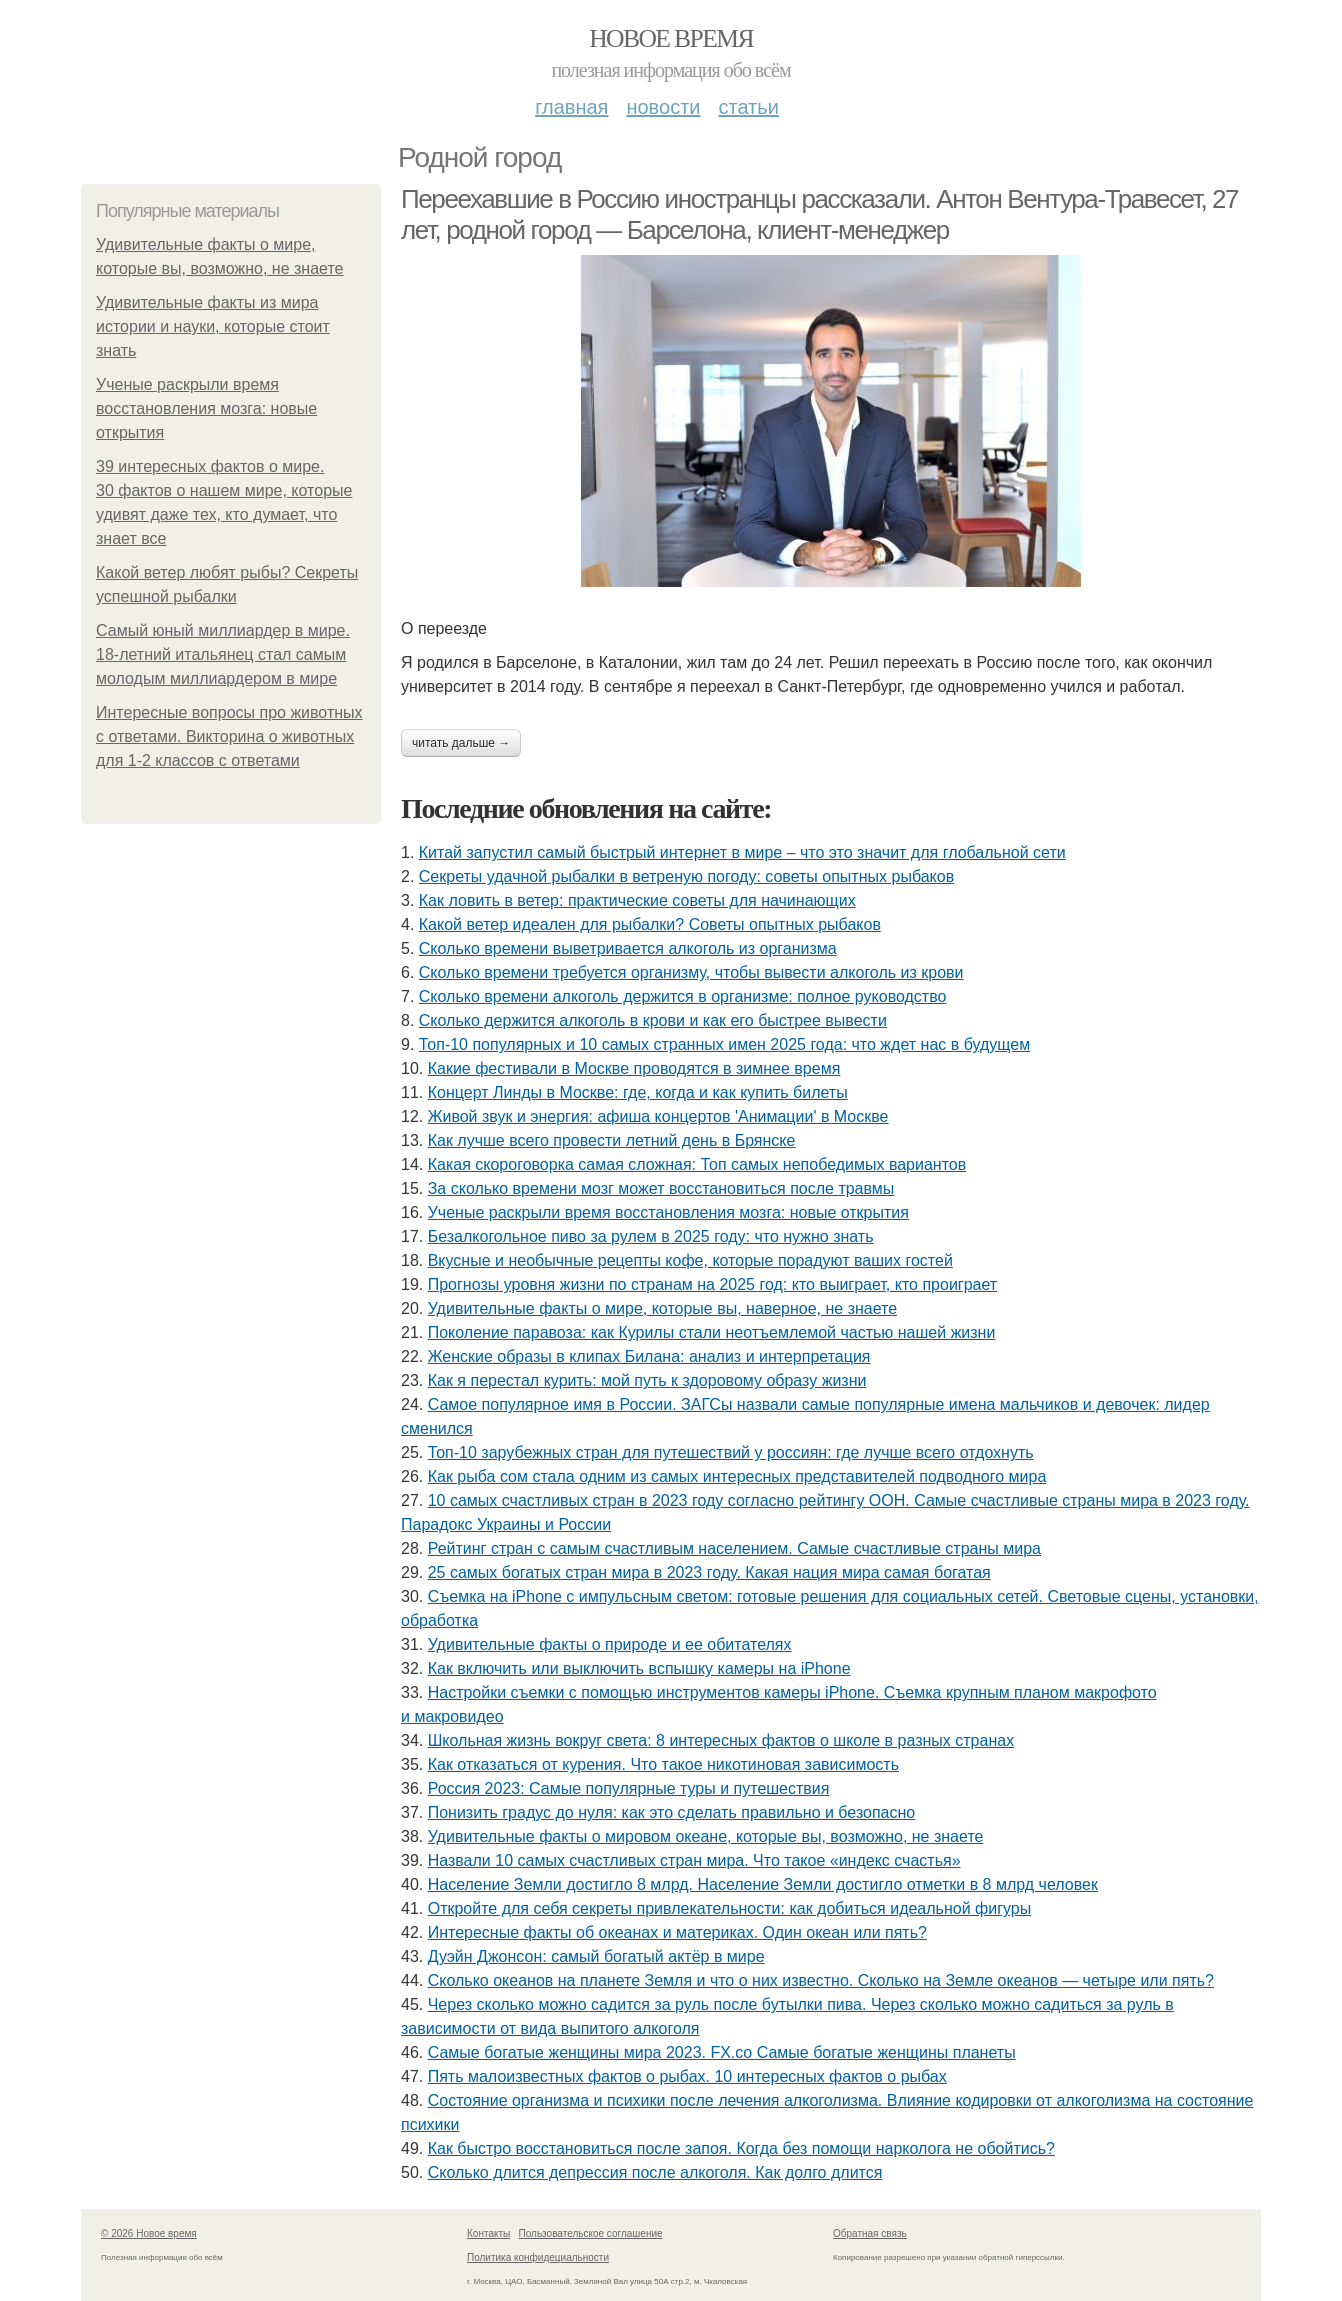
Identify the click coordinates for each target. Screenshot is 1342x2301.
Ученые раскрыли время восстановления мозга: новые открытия (206, 408)
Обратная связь (870, 2233)
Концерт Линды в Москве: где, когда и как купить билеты (638, 1092)
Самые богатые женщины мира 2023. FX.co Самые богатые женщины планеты (722, 2052)
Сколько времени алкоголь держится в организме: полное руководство (683, 996)
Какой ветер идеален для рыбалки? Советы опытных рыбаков (650, 924)
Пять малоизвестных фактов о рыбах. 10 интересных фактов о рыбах (687, 2076)
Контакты (488, 2233)
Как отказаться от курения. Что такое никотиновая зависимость (663, 1764)
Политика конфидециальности (538, 2257)
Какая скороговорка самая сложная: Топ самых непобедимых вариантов (697, 1164)
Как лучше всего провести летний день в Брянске (612, 1140)
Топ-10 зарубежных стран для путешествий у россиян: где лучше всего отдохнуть (731, 1452)
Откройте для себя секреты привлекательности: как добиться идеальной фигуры (730, 1908)
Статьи (748, 107)
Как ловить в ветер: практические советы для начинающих (637, 900)
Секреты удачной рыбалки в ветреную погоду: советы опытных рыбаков (686, 876)
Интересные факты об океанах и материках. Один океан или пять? (677, 1932)
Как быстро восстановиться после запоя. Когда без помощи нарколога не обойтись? (741, 2148)
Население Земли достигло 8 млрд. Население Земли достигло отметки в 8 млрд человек (763, 1884)
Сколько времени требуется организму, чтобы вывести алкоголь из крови (691, 972)
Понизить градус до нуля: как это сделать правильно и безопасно (672, 1812)
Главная (571, 107)
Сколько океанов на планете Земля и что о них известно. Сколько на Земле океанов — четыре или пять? (821, 1980)
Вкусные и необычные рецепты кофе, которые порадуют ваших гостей (690, 1260)
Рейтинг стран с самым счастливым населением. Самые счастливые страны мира (734, 1548)
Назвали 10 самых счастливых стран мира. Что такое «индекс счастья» (694, 1860)
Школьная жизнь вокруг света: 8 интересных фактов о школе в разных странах (721, 1740)
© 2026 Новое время (149, 2233)
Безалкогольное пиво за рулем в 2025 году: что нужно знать (651, 1236)
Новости (663, 107)
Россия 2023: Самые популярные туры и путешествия (629, 1788)
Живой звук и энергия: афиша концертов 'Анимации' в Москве (658, 1116)
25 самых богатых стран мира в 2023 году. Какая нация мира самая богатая (709, 1572)
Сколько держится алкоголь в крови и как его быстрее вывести (653, 1020)
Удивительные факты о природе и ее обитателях (610, 1644)
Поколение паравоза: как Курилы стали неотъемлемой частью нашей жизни (712, 1332)
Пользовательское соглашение (591, 2233)
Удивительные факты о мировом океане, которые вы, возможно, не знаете (706, 1836)
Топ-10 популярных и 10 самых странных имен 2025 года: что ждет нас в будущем (724, 1044)
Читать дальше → (461, 743)
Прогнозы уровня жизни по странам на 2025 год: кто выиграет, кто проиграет (712, 1284)
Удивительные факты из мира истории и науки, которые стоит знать (213, 326)
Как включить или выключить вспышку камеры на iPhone (639, 1668)
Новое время (671, 38)
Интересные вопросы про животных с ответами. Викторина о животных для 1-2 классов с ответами (229, 736)
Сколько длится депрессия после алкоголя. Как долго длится (655, 2172)
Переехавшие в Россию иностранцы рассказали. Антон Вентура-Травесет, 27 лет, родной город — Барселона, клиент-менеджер (819, 214)
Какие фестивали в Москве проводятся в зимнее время (634, 1068)
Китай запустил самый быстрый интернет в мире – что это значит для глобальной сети (742, 852)
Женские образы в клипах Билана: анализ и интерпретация (649, 1356)
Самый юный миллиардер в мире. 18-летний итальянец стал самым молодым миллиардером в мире (223, 654)
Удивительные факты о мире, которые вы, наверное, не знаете (662, 1308)
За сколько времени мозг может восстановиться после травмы (661, 1188)
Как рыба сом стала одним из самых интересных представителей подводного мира (737, 1476)
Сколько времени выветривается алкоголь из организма (628, 948)
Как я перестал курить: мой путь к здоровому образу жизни (647, 1380)
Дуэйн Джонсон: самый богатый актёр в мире (596, 1956)
